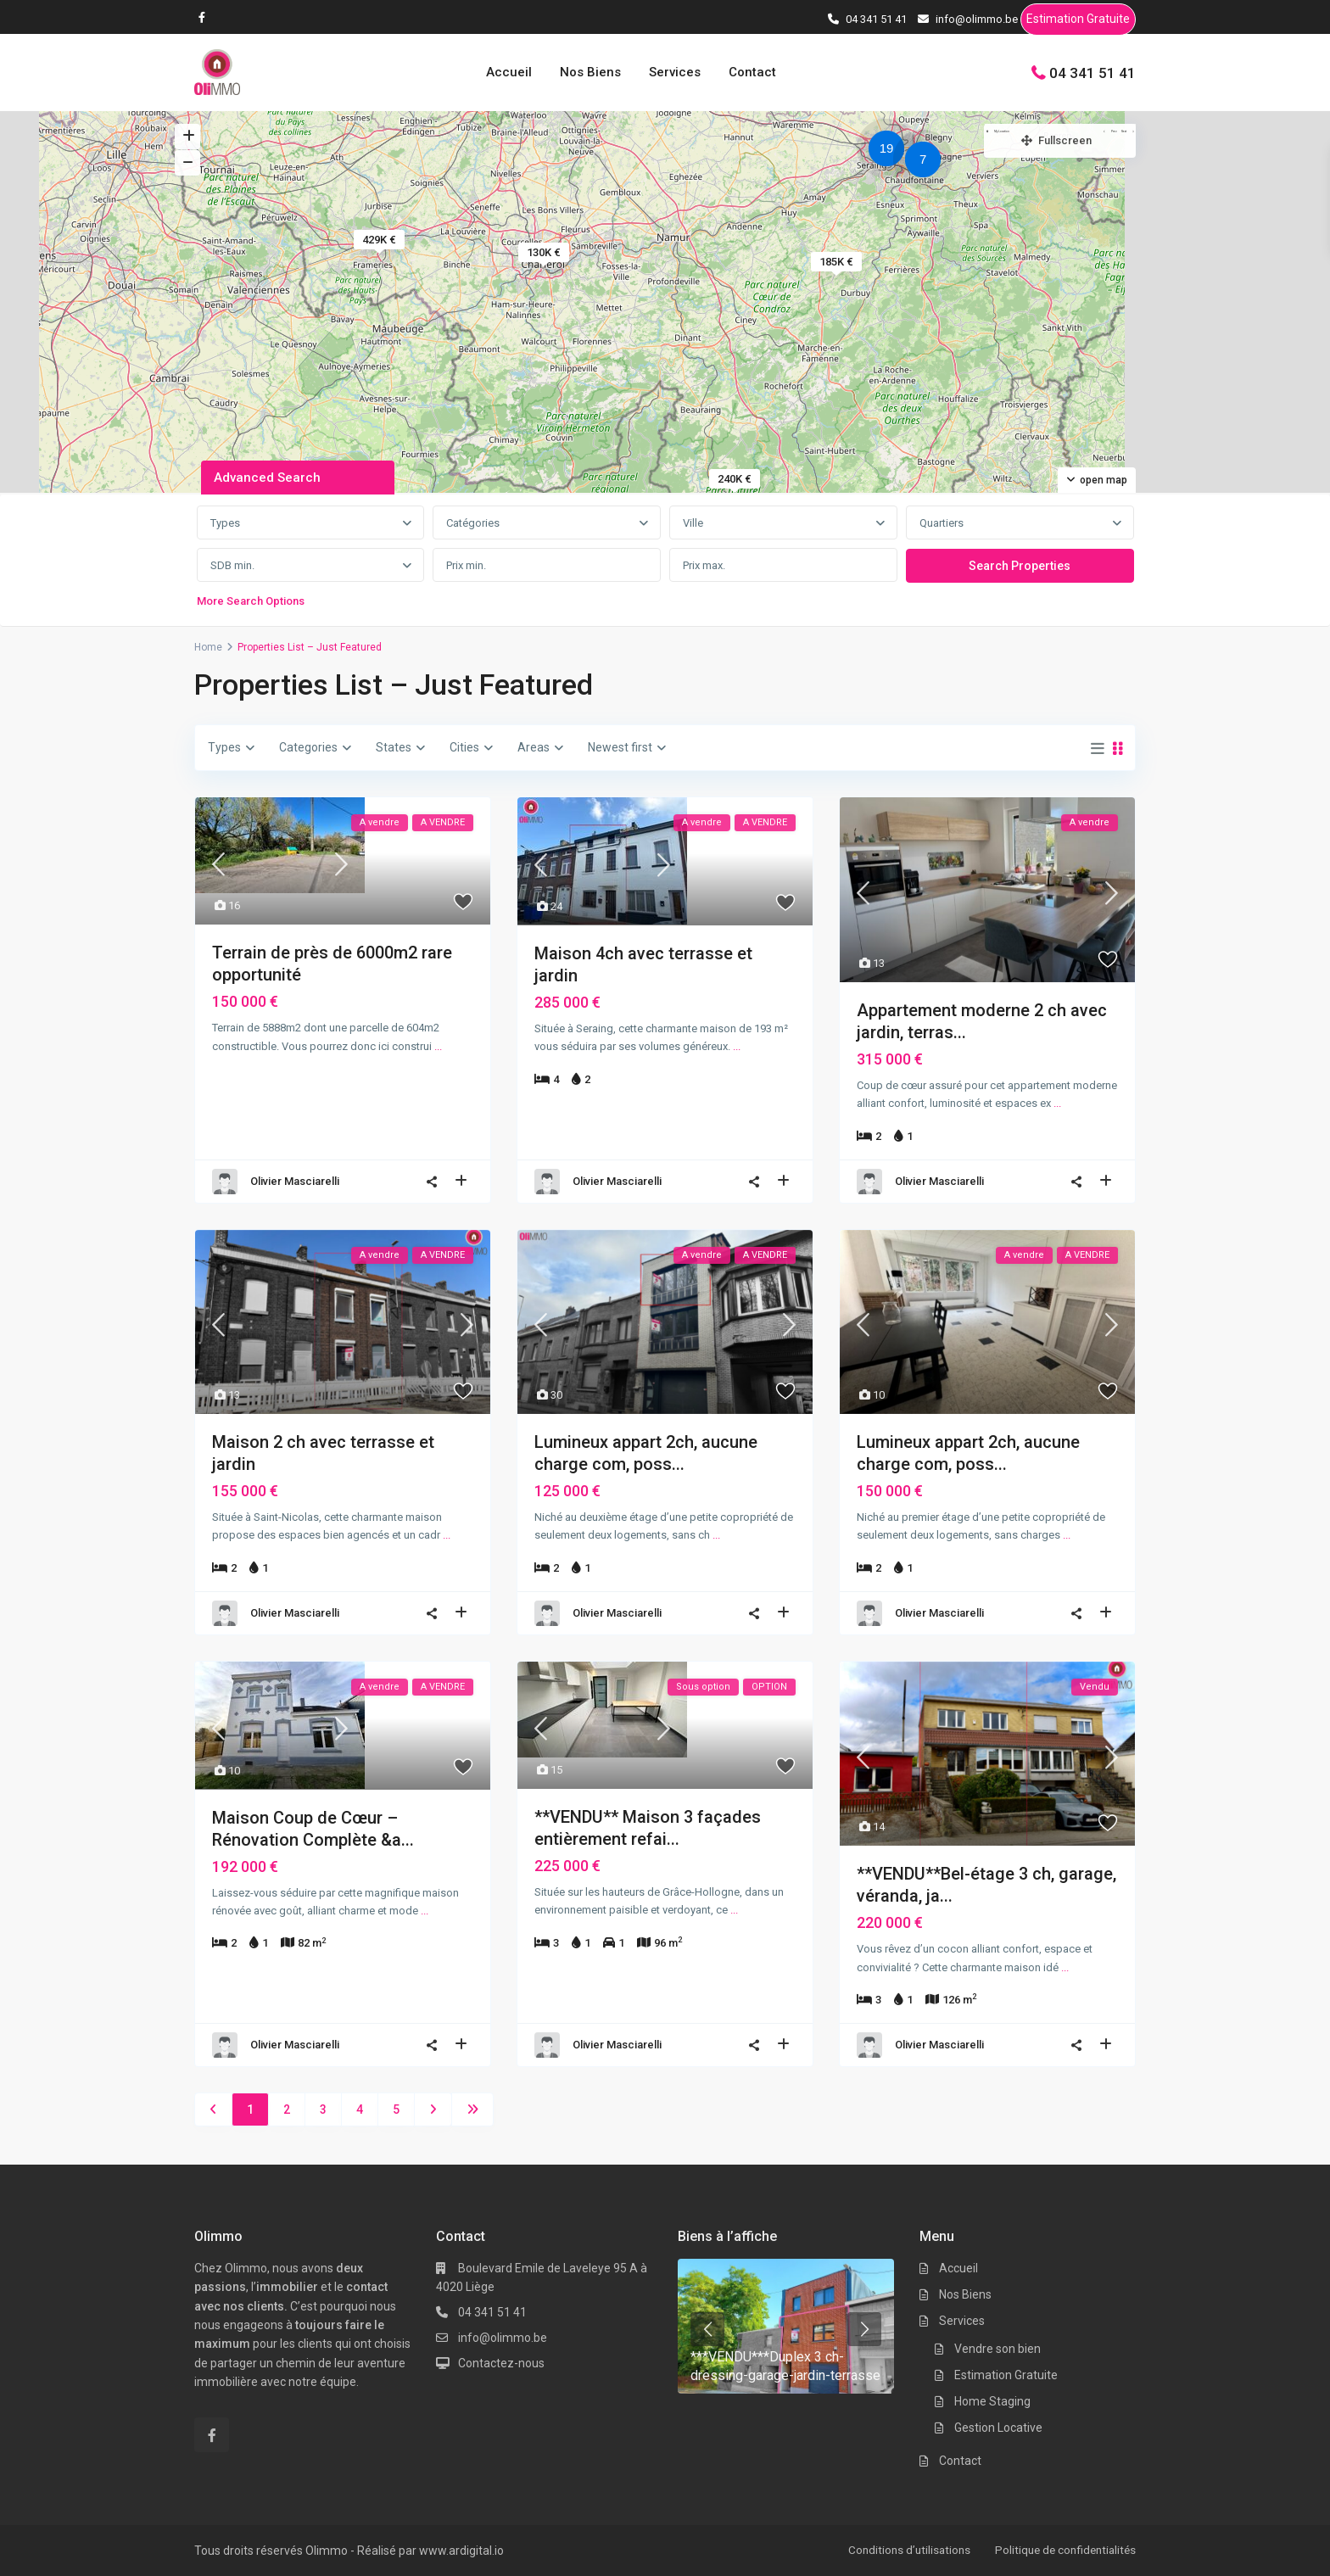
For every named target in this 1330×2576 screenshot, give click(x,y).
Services (675, 72)
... (438, 1046)
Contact (752, 72)
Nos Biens (590, 72)
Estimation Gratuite (1078, 22)
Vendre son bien (997, 2348)
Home (208, 647)
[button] (927, 162)
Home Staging (992, 2401)
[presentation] (707, 2329)
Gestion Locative (998, 2427)
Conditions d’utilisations (900, 2549)
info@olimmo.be (502, 2337)
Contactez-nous (501, 2363)
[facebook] (206, 17)
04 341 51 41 (1092, 72)
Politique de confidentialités (1062, 2549)
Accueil (509, 72)
